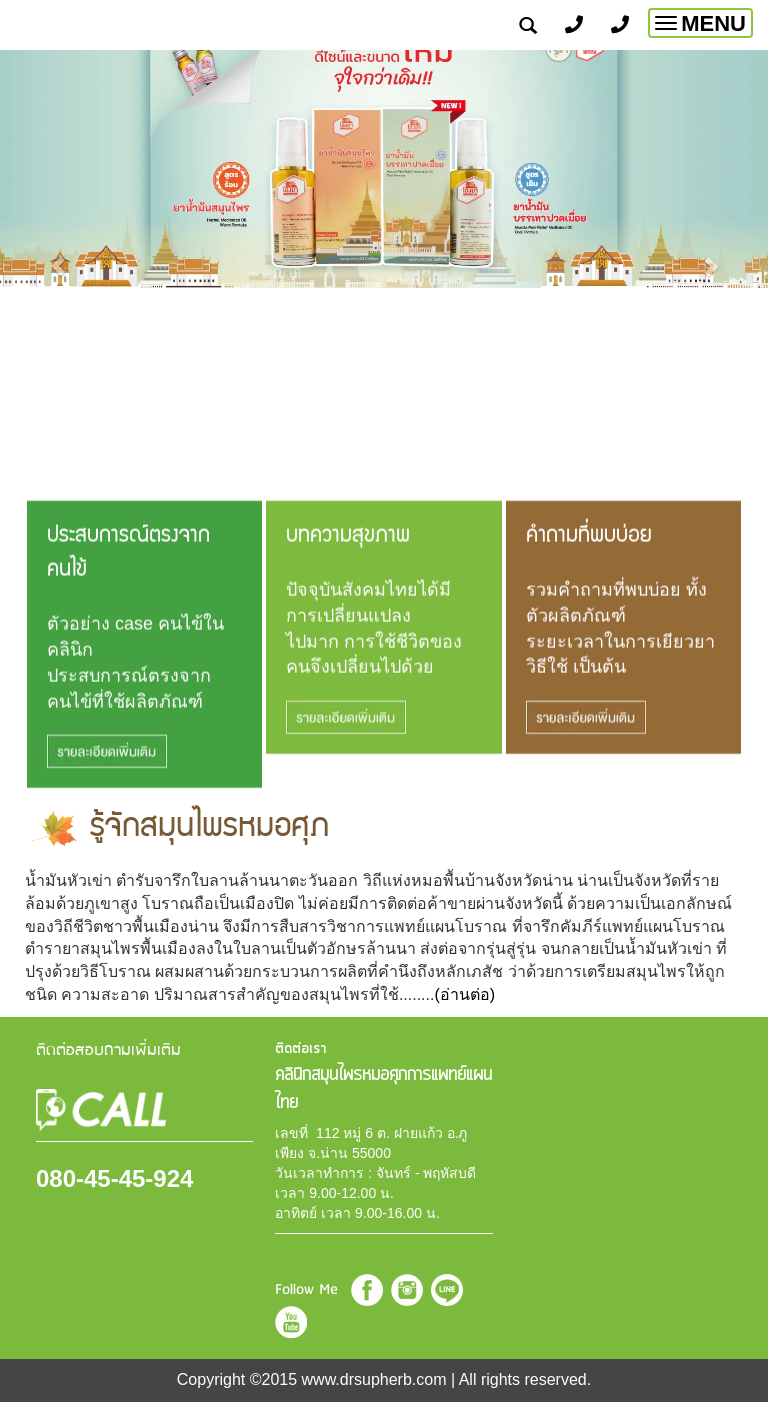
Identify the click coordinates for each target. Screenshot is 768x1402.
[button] (57, 256)
